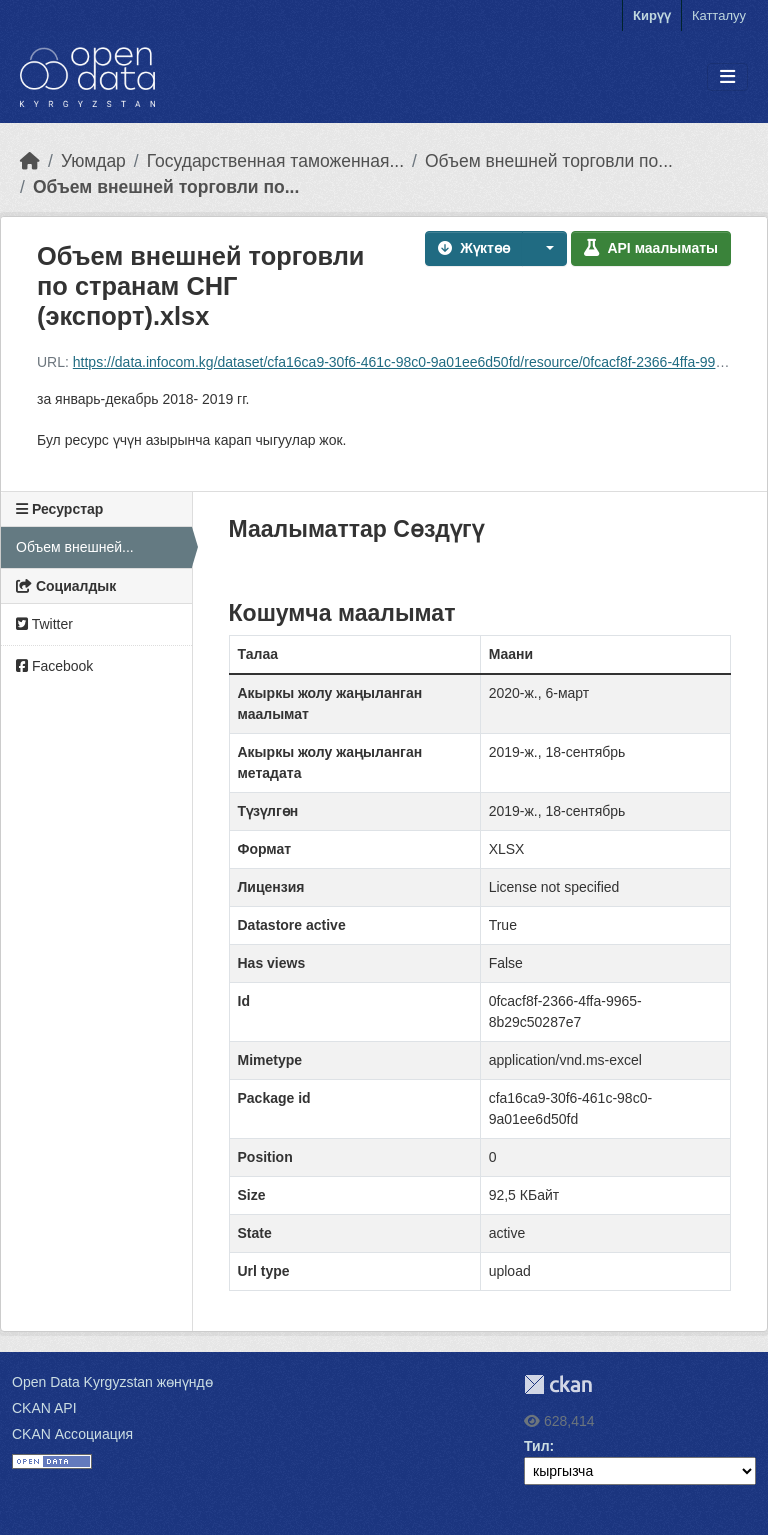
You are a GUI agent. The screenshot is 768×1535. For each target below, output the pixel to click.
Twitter (44, 624)
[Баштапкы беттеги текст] (30, 161)
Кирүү (652, 15)
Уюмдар (93, 161)
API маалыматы (651, 248)
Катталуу (719, 15)
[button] (545, 248)
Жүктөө (474, 248)
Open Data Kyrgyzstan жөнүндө (112, 1382)
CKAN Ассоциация (72, 1434)
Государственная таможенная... (275, 161)
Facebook (54, 666)
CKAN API (44, 1408)
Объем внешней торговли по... (549, 161)
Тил (537, 1446)
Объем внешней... (75, 547)
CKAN (558, 1384)
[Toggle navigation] (727, 77)
